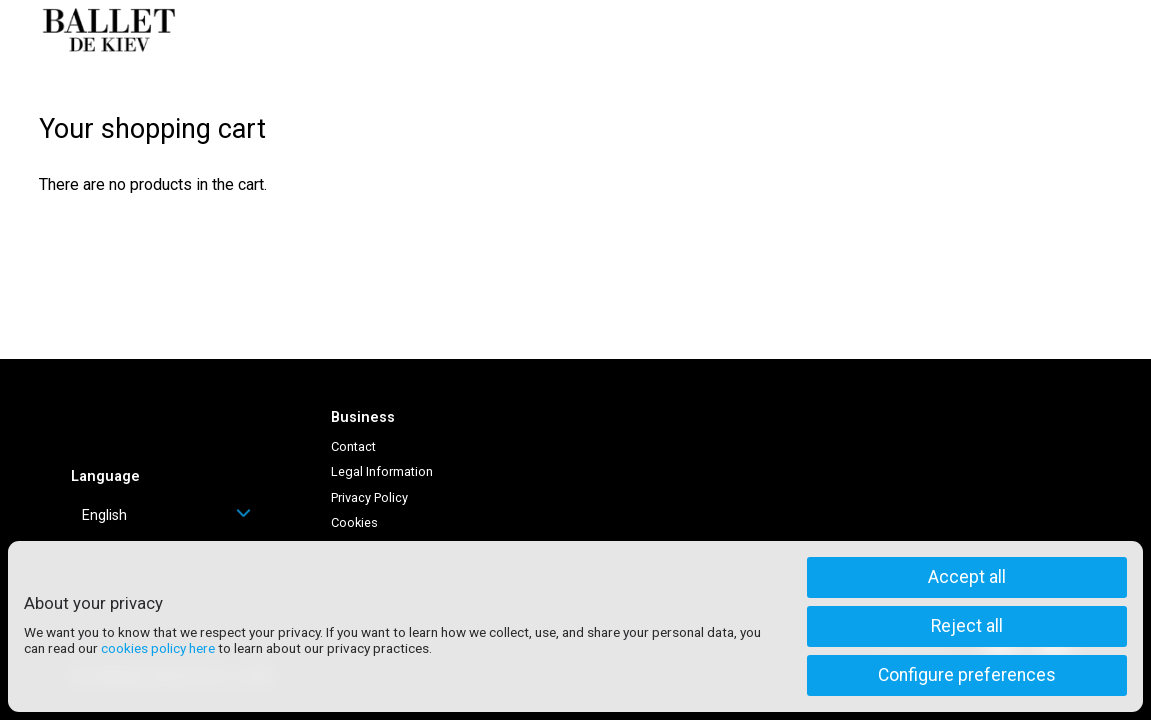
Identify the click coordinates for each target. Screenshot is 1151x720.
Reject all (967, 626)
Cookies (354, 522)
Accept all (967, 577)
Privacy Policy (369, 497)
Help (870, 30)
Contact (353, 446)
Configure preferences (967, 675)
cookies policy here (158, 648)
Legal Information (382, 471)
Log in (940, 30)
